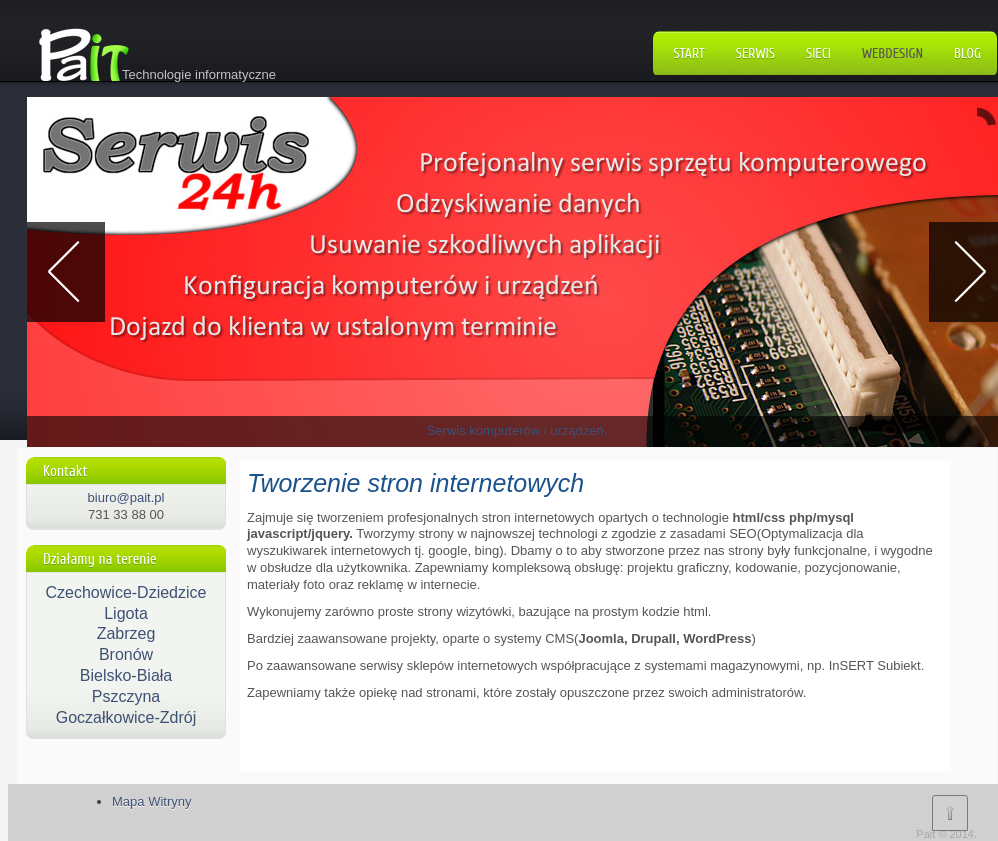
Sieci (818, 53)
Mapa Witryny (151, 801)
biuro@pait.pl (126, 497)
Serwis (755, 53)
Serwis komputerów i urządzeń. (517, 430)
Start (689, 53)
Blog (967, 53)
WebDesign (892, 53)
